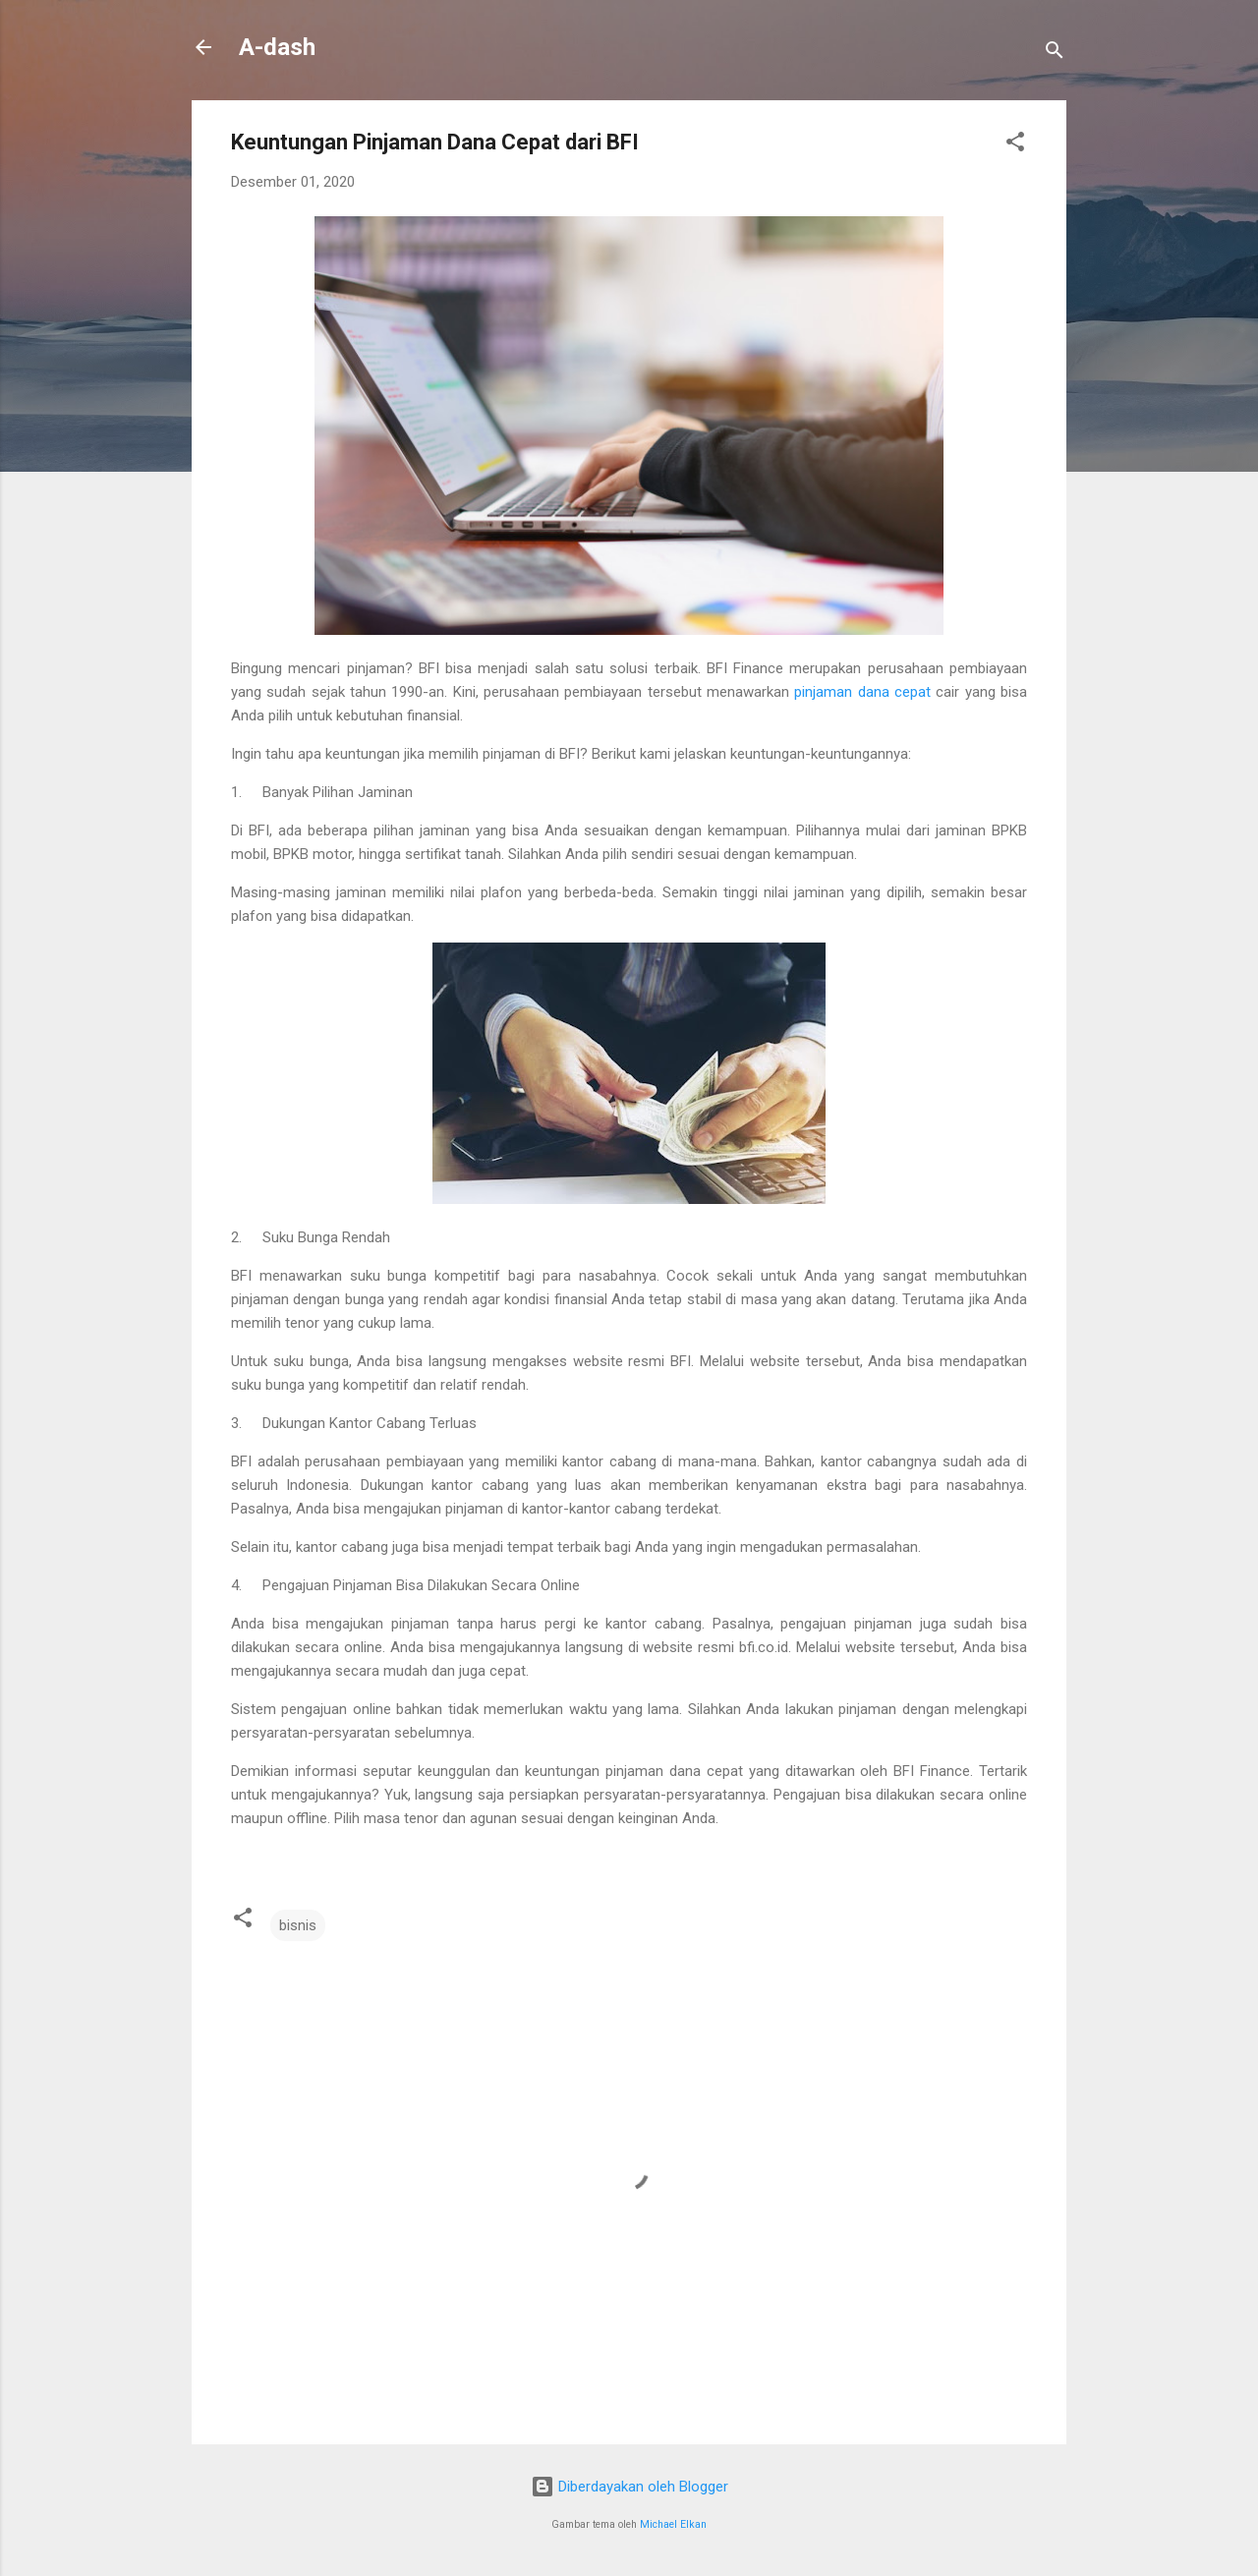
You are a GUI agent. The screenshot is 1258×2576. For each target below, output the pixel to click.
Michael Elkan (673, 2524)
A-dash (277, 47)
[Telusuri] (1054, 54)
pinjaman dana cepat (862, 692)
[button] (1015, 145)
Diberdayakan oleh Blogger (629, 2486)
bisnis (297, 1925)
